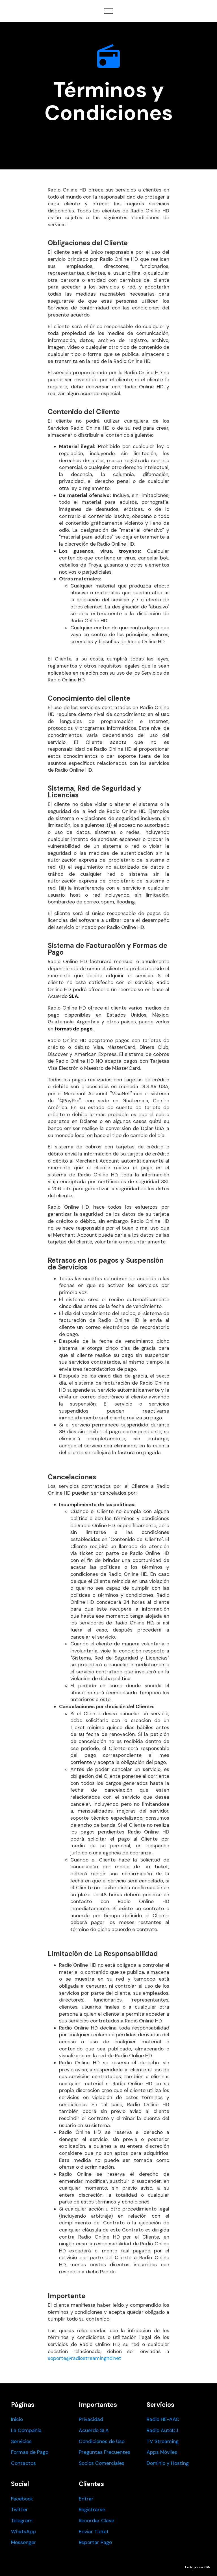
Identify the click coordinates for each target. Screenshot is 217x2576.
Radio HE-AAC (163, 2419)
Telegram (21, 2520)
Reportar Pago (95, 2542)
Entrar (86, 2499)
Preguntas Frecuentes (104, 2452)
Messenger (23, 2542)
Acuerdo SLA (94, 2430)
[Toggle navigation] (108, 11)
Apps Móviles (162, 2452)
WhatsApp (23, 2531)
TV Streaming (163, 2441)
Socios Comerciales (101, 2463)
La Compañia (26, 2430)
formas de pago (74, 1029)
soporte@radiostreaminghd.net (84, 2358)
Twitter (19, 2509)
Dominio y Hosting (168, 2463)
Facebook (22, 2499)
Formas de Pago (29, 2452)
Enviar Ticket (94, 2531)
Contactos (23, 2463)
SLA (73, 996)
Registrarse (92, 2509)
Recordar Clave (96, 2520)
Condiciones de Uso (102, 2441)
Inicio (17, 2419)
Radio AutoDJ (162, 2430)
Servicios (21, 2441)
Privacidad (91, 2419)
